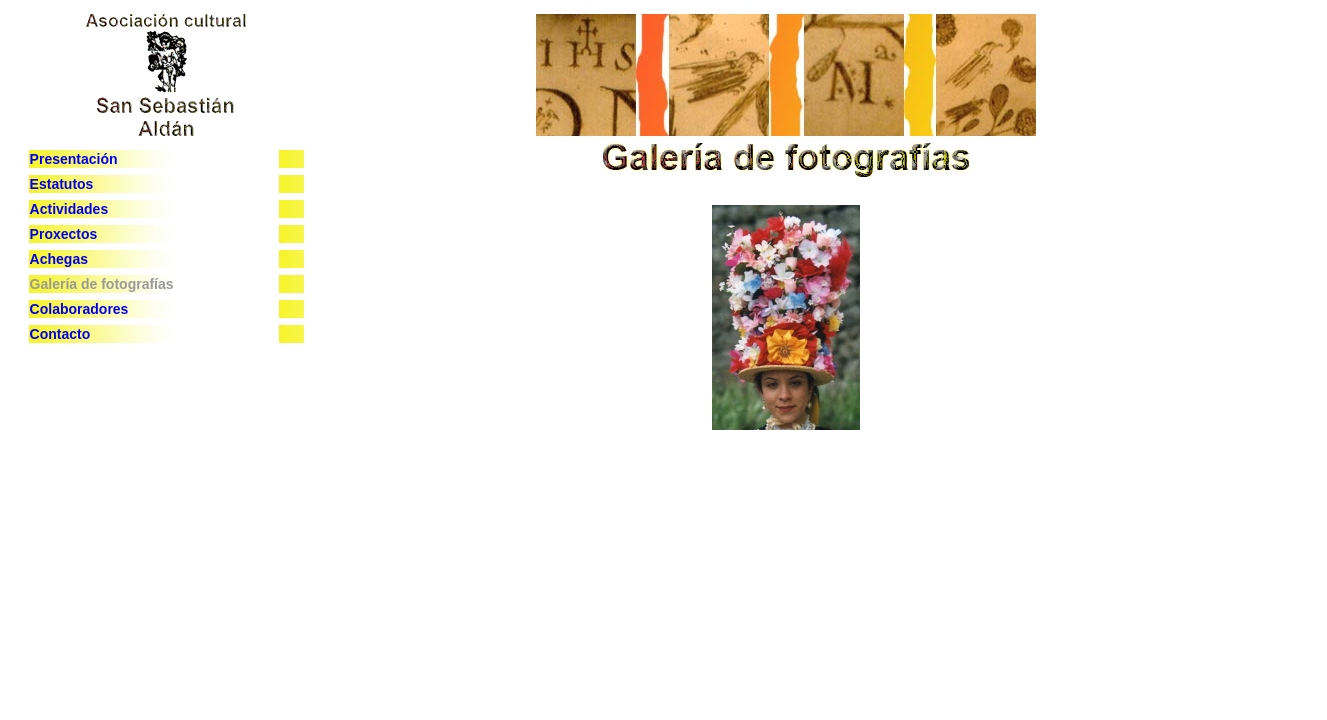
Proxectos (64, 234)
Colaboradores (79, 309)
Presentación (74, 159)
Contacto (60, 334)
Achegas (59, 259)
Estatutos (62, 184)
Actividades (69, 209)
